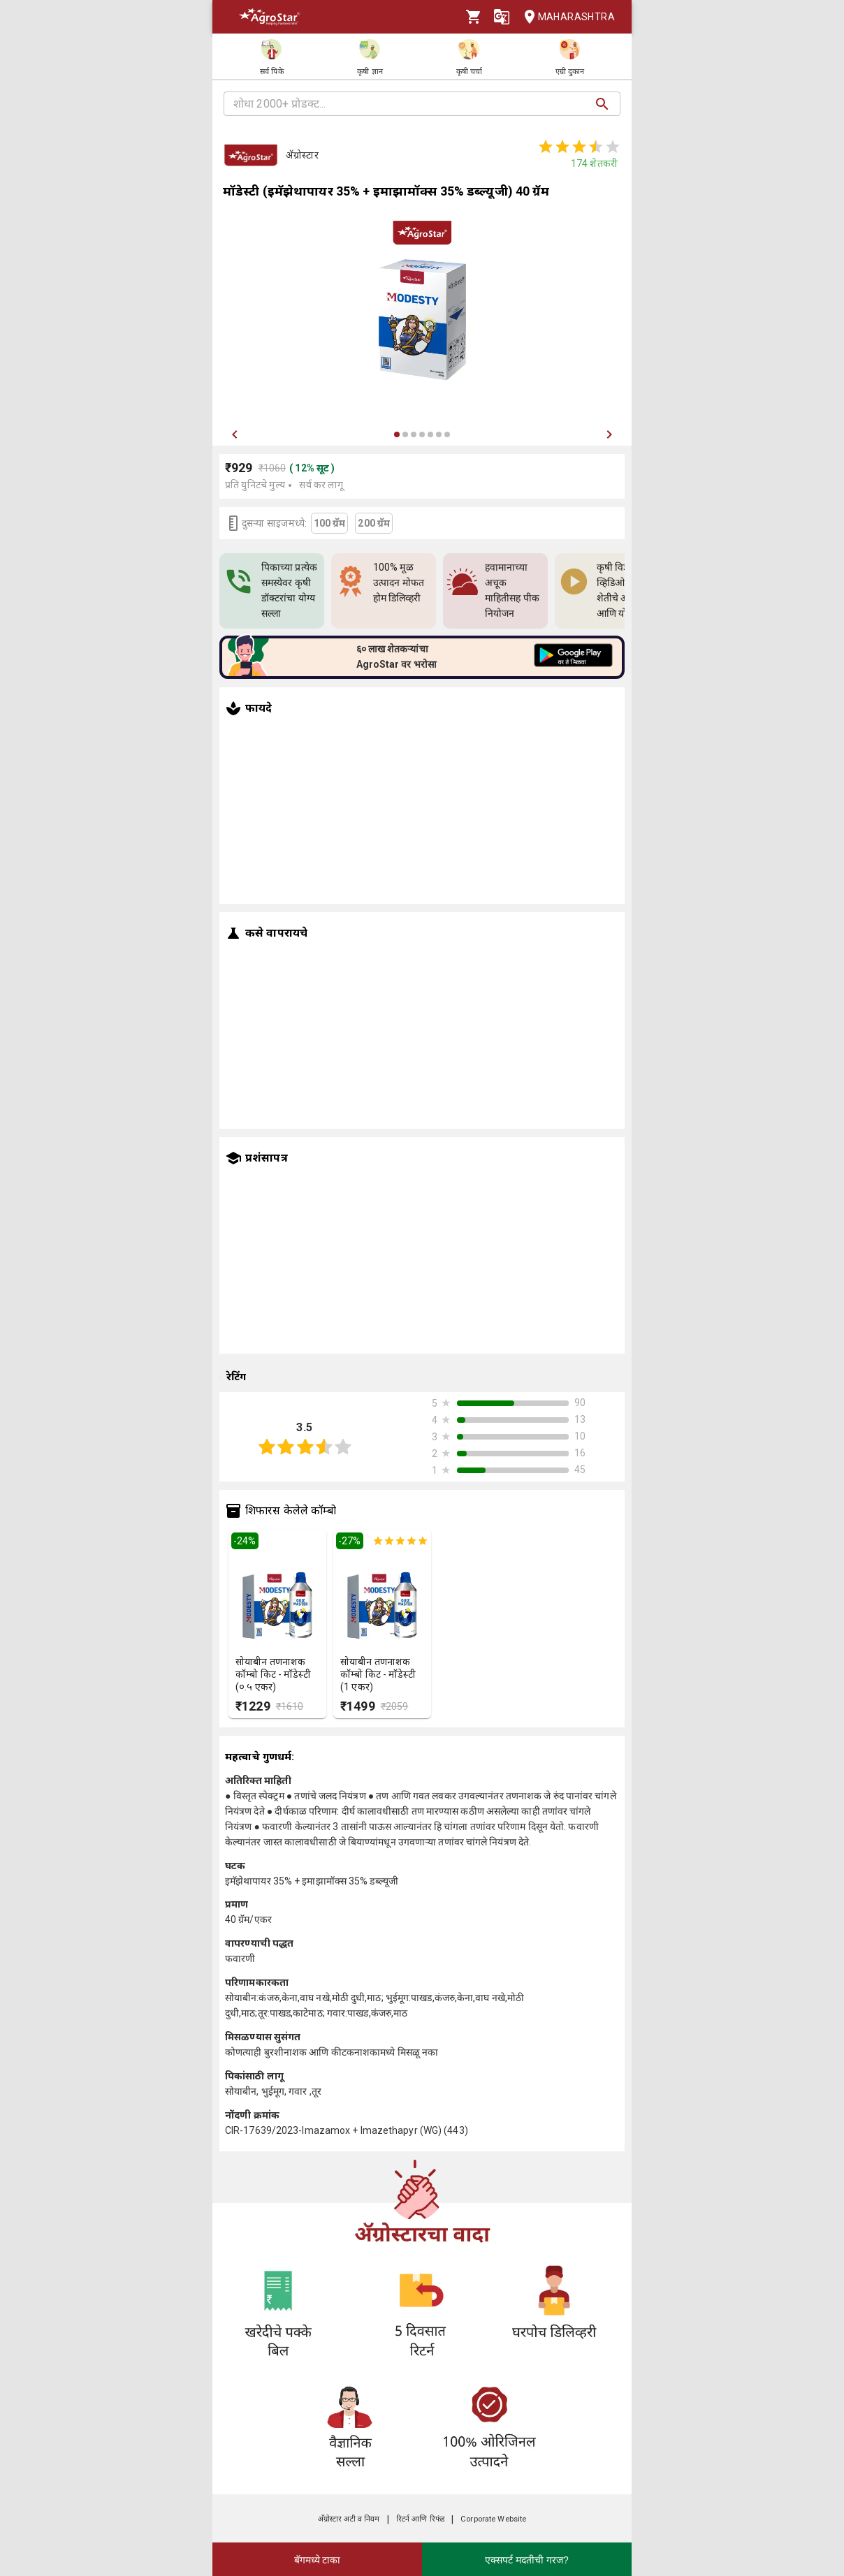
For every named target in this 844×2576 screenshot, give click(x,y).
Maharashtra (565, 17)
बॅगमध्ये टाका (317, 2560)
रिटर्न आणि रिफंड (420, 2519)
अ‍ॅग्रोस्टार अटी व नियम (349, 2519)
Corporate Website (493, 2519)
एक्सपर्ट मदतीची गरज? (527, 2560)
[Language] (502, 17)
